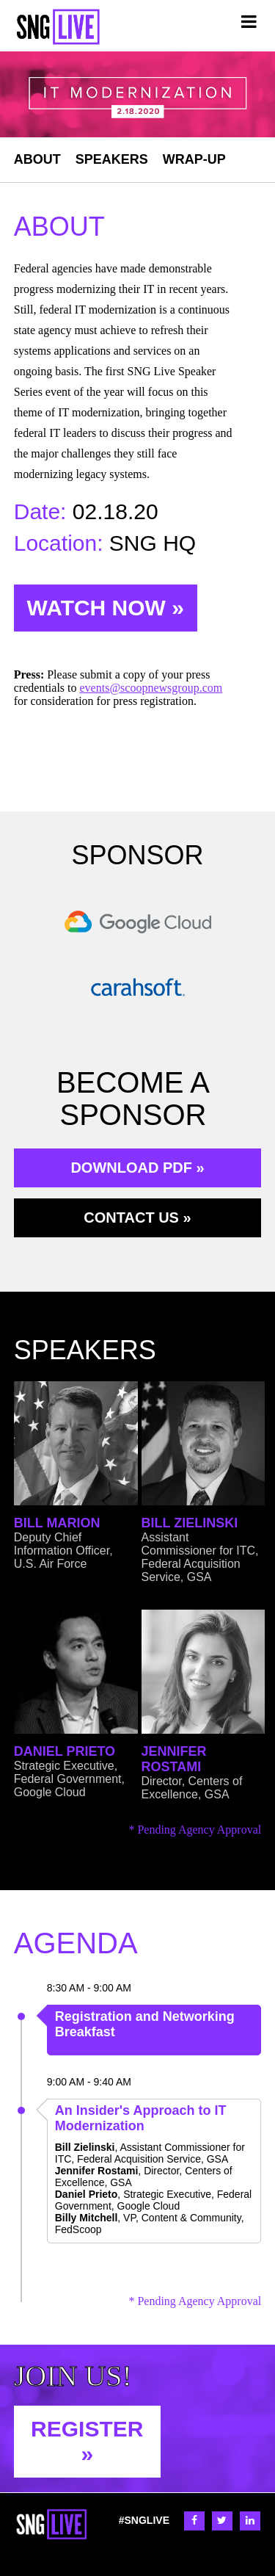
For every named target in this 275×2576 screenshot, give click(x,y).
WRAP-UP (194, 159)
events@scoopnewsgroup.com (151, 687)
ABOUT (37, 159)
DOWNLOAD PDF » (137, 1167)
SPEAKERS (112, 159)
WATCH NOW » (105, 608)
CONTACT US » (137, 1217)
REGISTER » (87, 2441)
